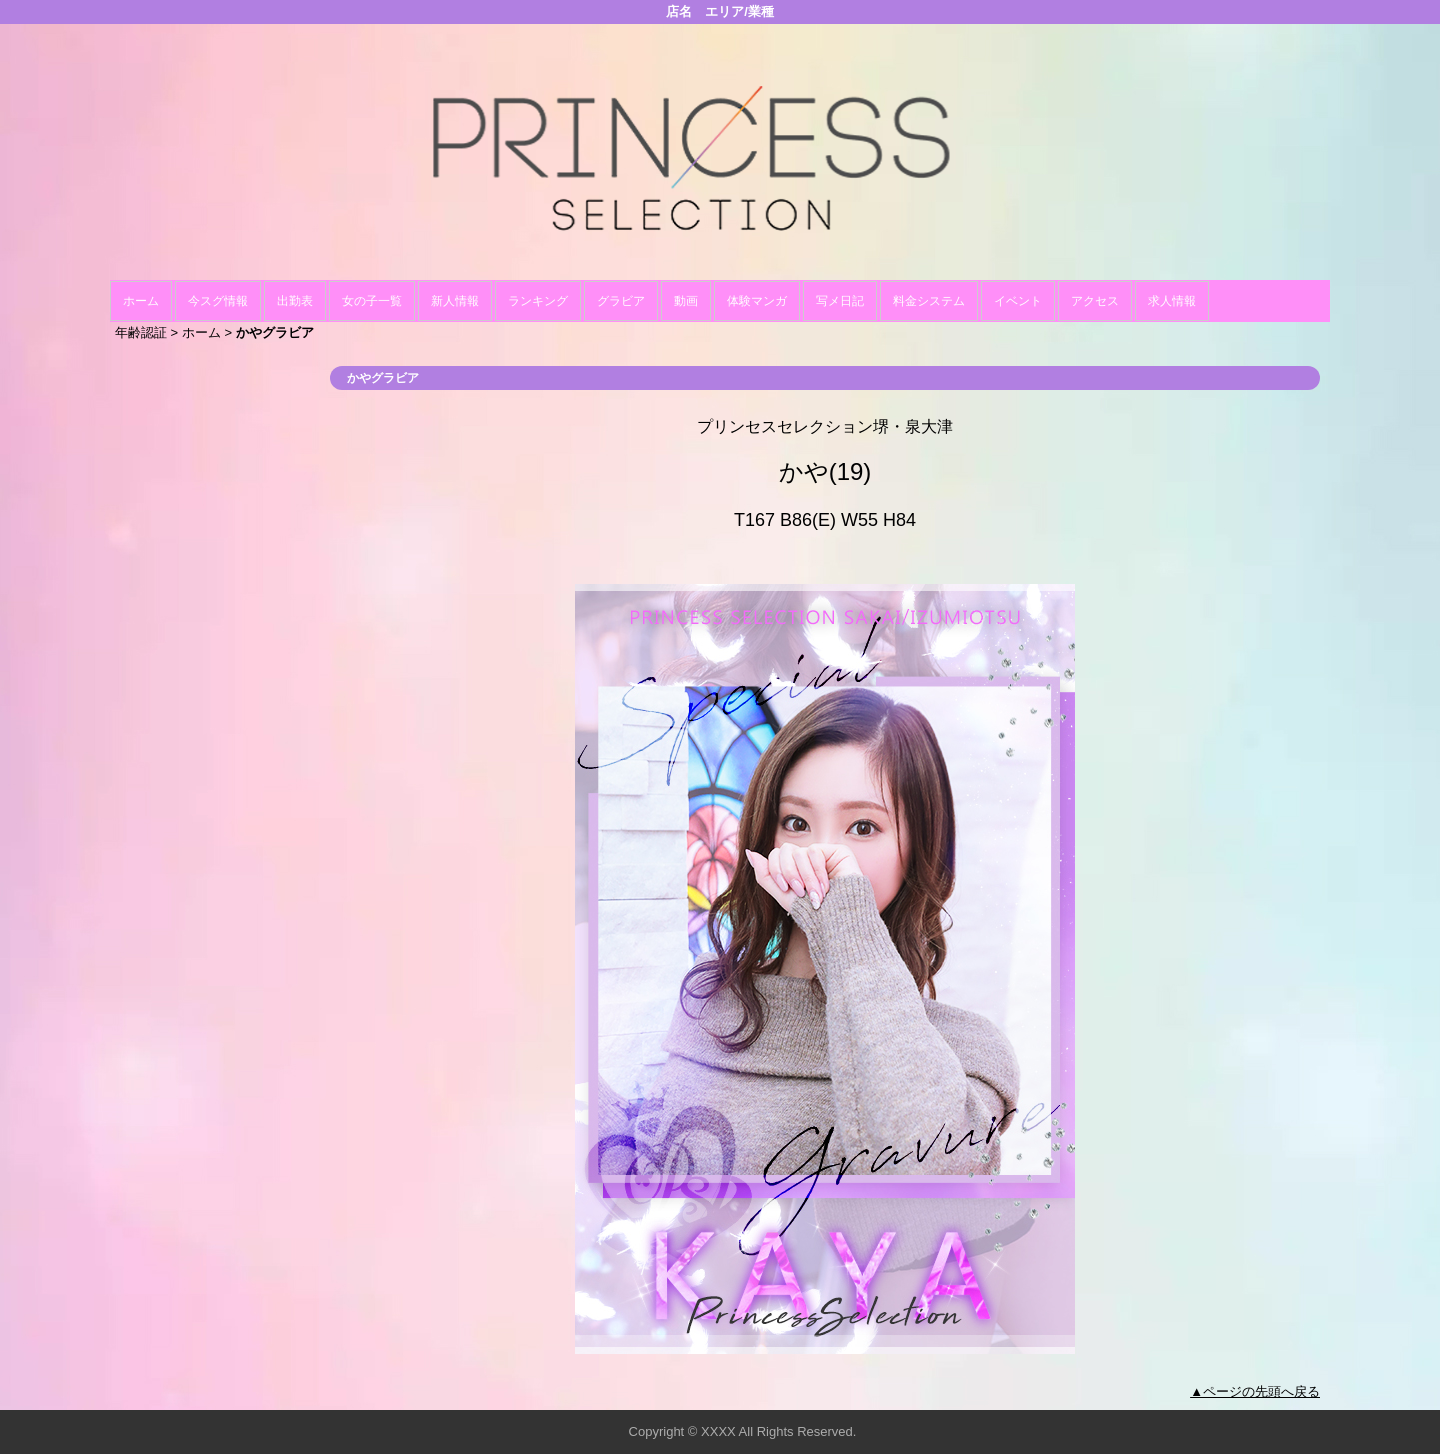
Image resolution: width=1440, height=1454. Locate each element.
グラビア (621, 301)
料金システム (929, 301)
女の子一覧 (372, 301)
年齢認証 (141, 332)
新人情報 (455, 301)
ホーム (141, 301)
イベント (1018, 301)
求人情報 (1172, 301)
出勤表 (295, 301)
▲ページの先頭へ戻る (1255, 1391)
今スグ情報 (218, 301)
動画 (686, 301)
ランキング (538, 301)
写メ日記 (840, 301)
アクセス (1095, 301)
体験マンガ (757, 301)
